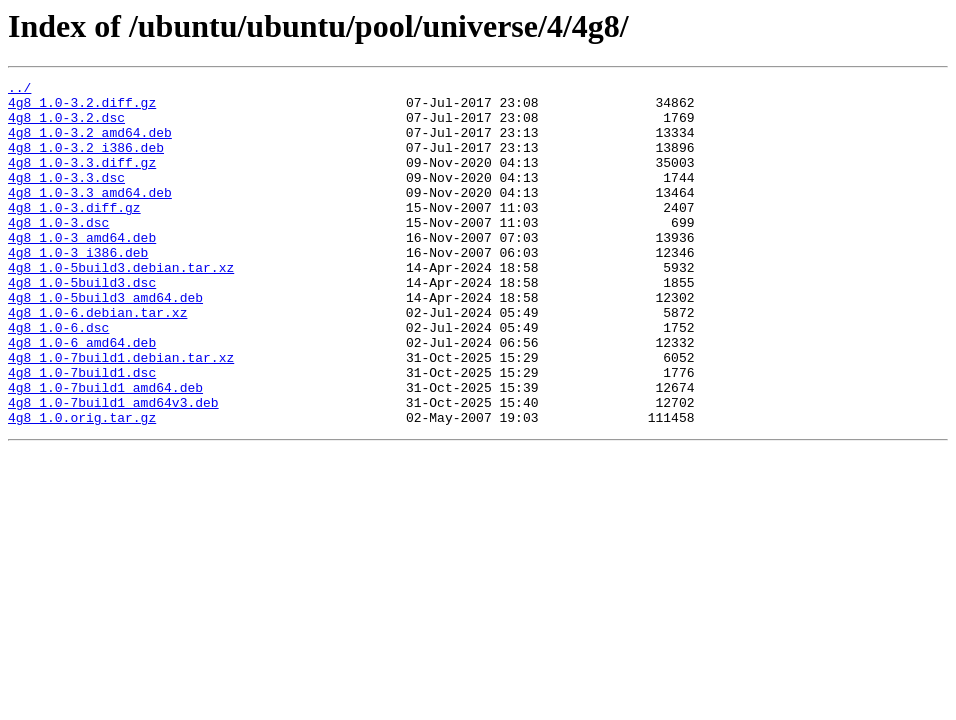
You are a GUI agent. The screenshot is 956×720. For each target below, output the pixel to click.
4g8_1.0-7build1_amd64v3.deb (113, 468)
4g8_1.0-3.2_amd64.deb (90, 144)
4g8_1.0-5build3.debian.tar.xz (121, 306)
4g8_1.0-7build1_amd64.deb (105, 450)
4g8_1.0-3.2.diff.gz (82, 108)
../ (19, 90)
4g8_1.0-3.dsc (58, 252)
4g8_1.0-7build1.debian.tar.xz (121, 414)
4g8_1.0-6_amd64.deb (82, 396)
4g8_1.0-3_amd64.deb (82, 270)
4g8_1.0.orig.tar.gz (82, 486)
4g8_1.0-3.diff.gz (74, 234)
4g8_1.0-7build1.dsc (82, 432)
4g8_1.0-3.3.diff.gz (82, 180)
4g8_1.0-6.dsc (58, 378)
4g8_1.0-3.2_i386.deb (86, 162)
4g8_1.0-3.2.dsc (66, 126)
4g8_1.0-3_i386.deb (78, 288)
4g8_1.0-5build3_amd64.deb (105, 342)
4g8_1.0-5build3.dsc (82, 324)
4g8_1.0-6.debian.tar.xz (97, 360)
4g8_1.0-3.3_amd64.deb (90, 216)
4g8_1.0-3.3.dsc (66, 198)
